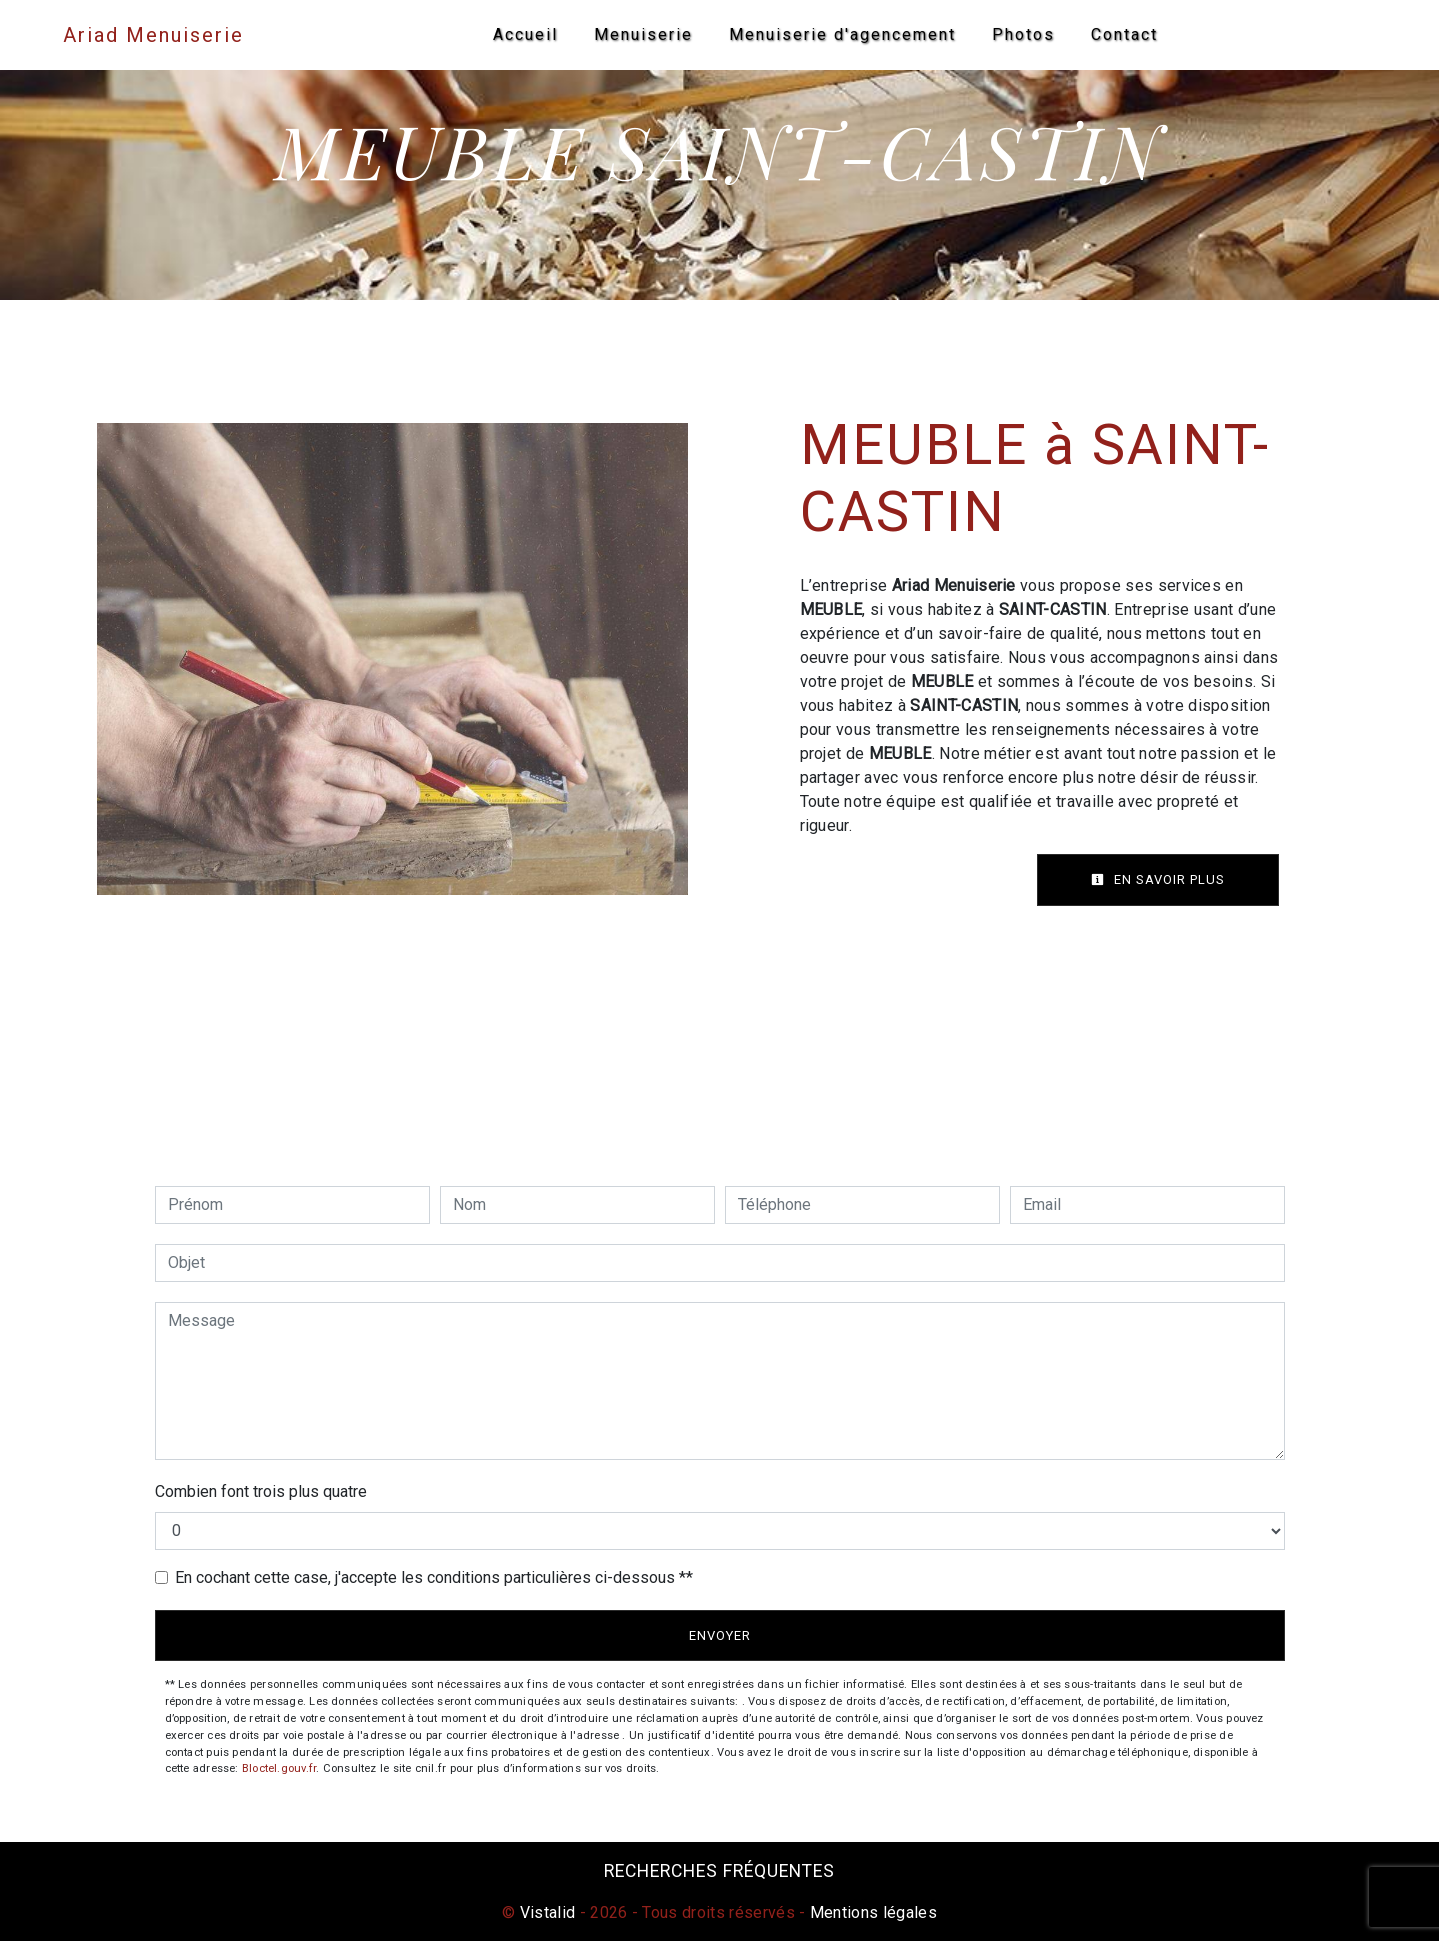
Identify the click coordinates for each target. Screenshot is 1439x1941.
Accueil (525, 34)
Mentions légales (871, 1912)
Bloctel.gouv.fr (279, 1768)
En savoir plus (1158, 879)
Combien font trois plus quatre (261, 1491)
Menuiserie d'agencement (842, 34)
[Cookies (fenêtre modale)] (6, 1929)
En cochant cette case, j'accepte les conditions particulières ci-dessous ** (434, 1577)
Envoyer (720, 1635)
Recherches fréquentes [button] (719, 1871)
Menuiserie (643, 34)
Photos (1023, 34)
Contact (1124, 34)
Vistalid (548, 1912)
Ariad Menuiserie (155, 35)
